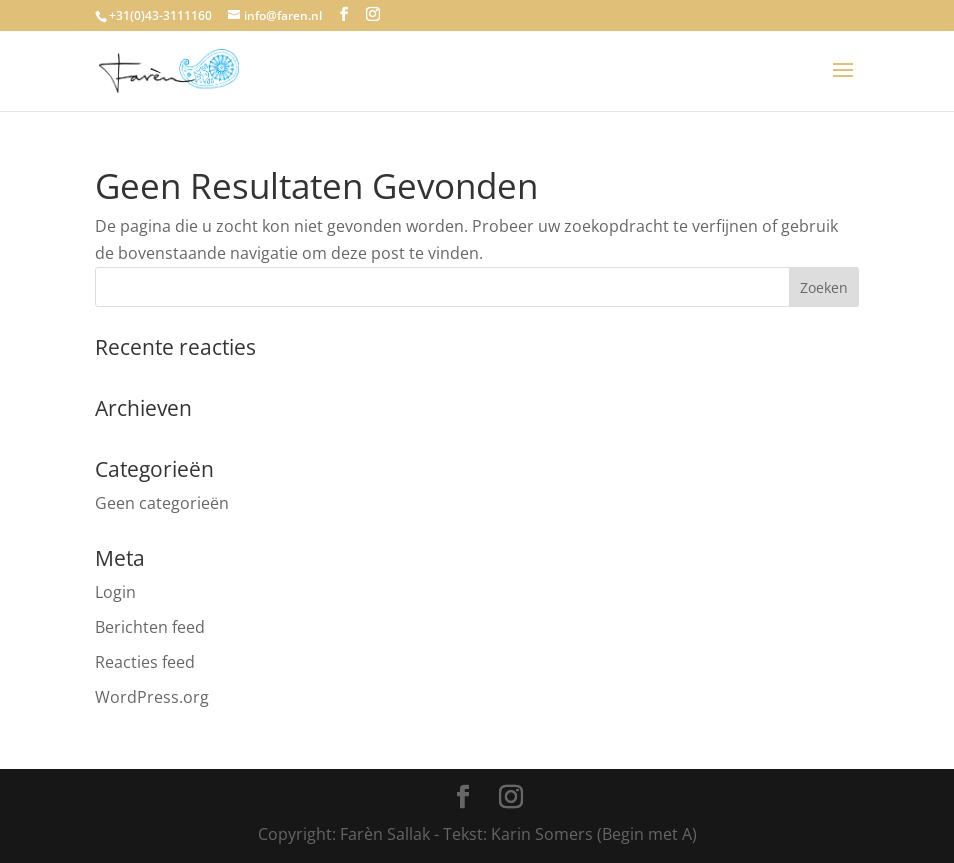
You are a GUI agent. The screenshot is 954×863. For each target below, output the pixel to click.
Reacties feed (145, 662)
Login (115, 592)
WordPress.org (152, 697)
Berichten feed (150, 627)
